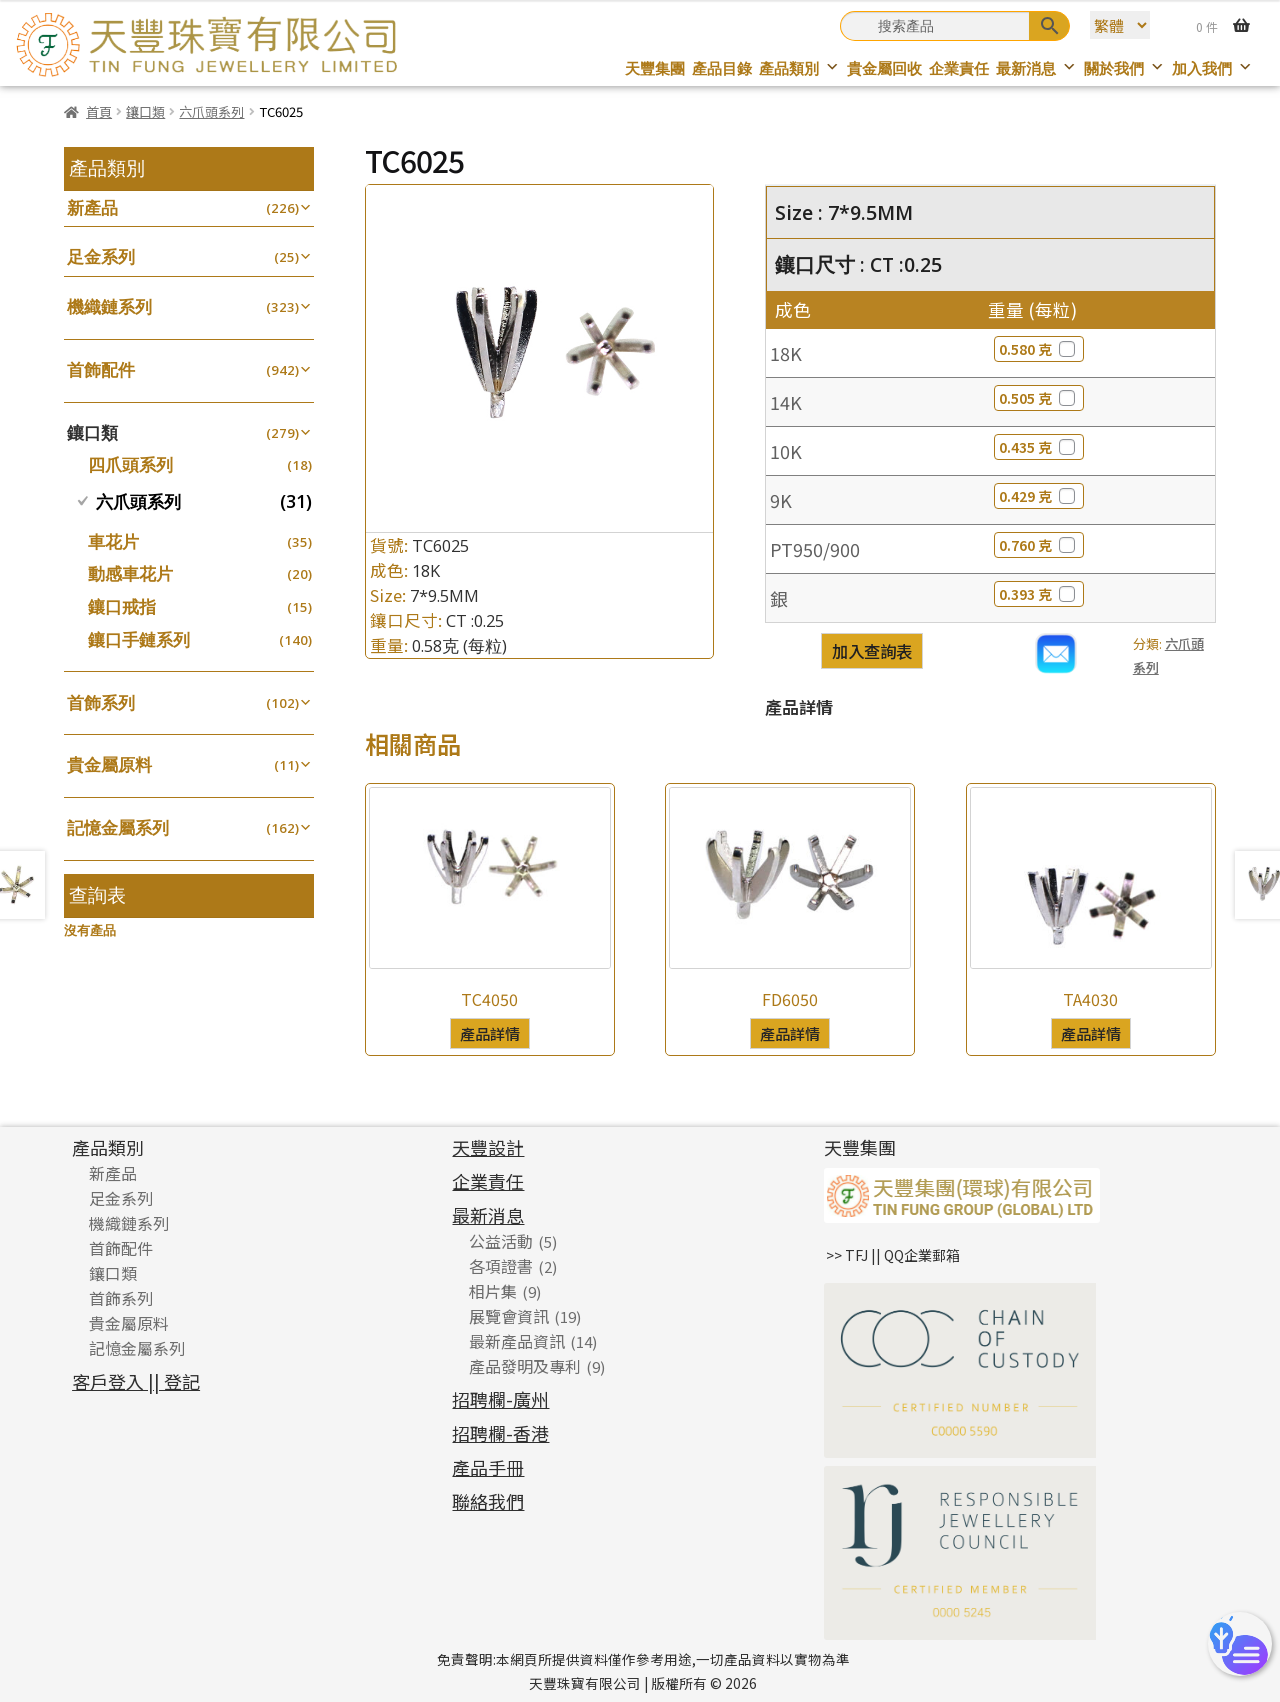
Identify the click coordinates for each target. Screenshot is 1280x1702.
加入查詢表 (872, 651)
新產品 (92, 207)
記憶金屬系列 (118, 827)
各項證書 (501, 1266)
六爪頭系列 (211, 111)
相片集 (493, 1291)
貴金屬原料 (109, 764)
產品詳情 (490, 1033)
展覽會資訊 (509, 1316)
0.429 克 (1039, 496)
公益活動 (501, 1241)
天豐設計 (488, 1147)
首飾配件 (101, 369)
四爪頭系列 (130, 464)
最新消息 (1036, 68)
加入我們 (1212, 68)
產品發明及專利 (525, 1366)
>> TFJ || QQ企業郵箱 (893, 1255)
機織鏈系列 (109, 306)
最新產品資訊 (517, 1341)
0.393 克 (1039, 594)
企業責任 (959, 68)
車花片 (113, 541)
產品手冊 (488, 1467)
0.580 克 (1039, 349)
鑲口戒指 (122, 606)
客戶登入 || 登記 (136, 1381)
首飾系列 (101, 702)
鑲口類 (145, 111)
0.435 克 (1039, 447)
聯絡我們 (488, 1501)
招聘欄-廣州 (500, 1399)
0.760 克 (1039, 545)
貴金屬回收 (884, 68)
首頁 (99, 111)
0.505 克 (1039, 398)
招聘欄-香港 (500, 1433)
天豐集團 (655, 68)
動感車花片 (130, 573)
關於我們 (1124, 68)
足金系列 (101, 256)
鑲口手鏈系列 (139, 639)
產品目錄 (722, 68)
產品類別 (799, 68)
